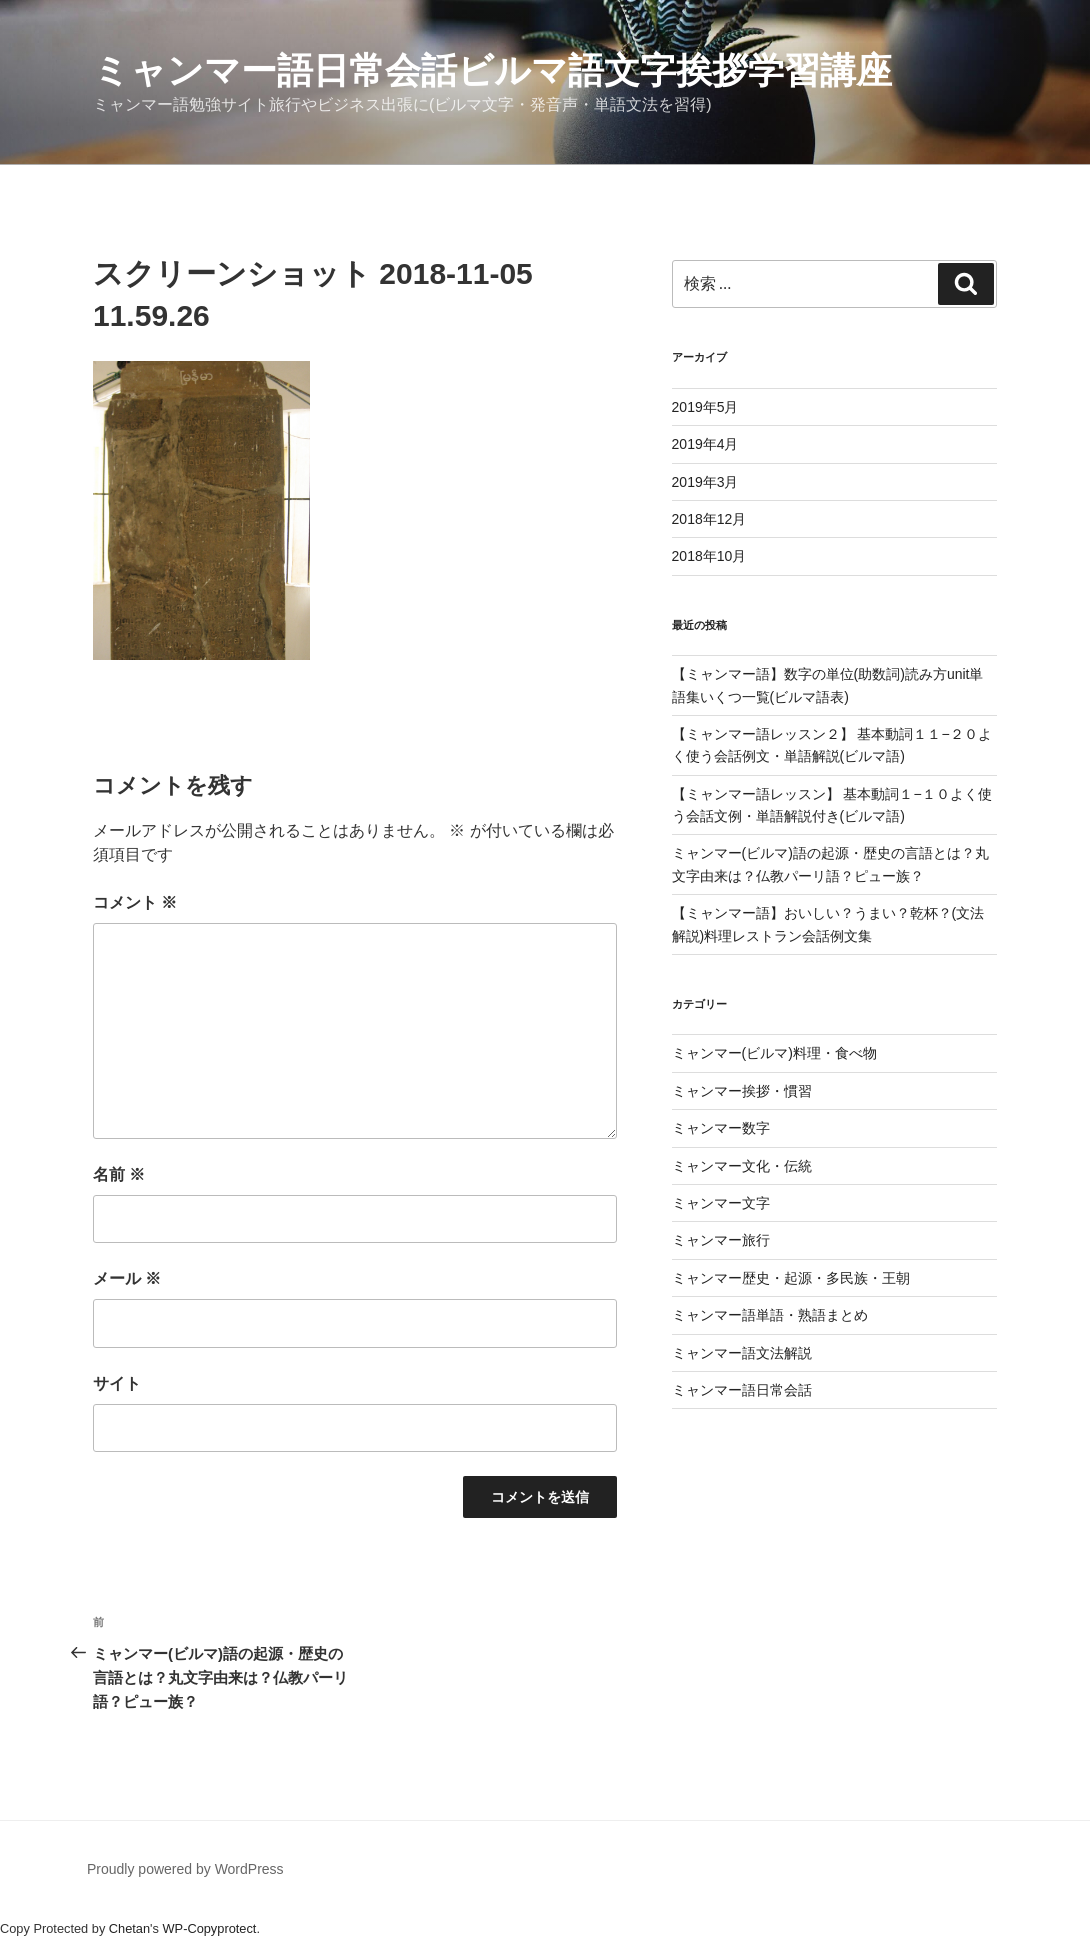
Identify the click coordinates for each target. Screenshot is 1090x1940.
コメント (135, 902)
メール (127, 1278)
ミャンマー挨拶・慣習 (742, 1091)
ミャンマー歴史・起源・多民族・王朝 (791, 1278)
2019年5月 (705, 407)
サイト (117, 1383)
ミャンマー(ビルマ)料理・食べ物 (774, 1053)
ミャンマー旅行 (721, 1240)
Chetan (129, 1928)
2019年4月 (705, 444)
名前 (119, 1174)
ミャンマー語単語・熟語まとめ (770, 1315)
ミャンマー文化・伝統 (742, 1166)
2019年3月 (705, 482)
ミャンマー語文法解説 (742, 1353)
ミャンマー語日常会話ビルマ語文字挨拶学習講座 (492, 70)
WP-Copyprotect (210, 1928)
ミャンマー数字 (721, 1128)
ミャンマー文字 (721, 1203)
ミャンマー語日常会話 (742, 1390)
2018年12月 (709, 519)
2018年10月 (709, 556)
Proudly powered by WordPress (185, 1869)
